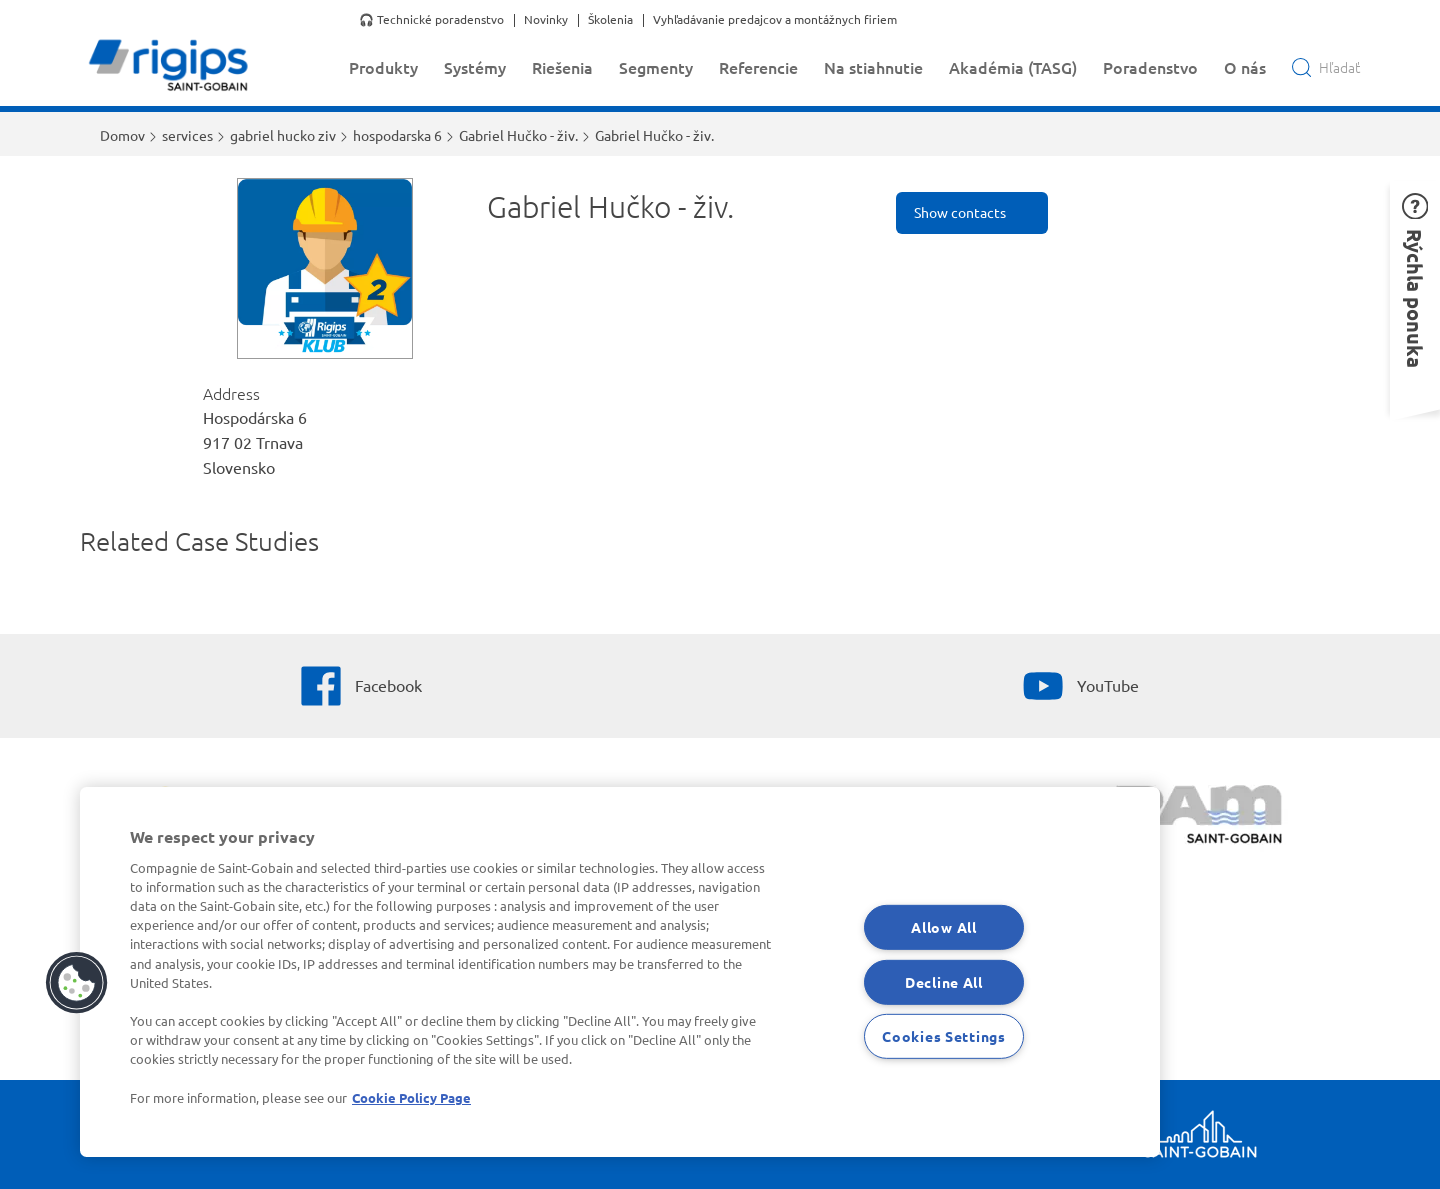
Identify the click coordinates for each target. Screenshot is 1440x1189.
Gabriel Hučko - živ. (518, 135)
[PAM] (1200, 817)
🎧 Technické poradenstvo (431, 20)
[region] (620, 972)
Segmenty (656, 67)
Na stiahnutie (873, 67)
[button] (77, 983)
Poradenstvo (1150, 67)
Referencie (758, 67)
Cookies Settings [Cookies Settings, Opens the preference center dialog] (944, 1036)
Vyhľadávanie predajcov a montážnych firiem (775, 20)
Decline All (944, 981)
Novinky (546, 20)
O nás (1245, 67)
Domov (122, 135)
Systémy (475, 67)
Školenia (610, 20)
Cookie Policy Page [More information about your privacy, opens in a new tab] (411, 1097)
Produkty (383, 67)
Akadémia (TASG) (1013, 67)
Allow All (943, 927)
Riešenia (562, 67)
